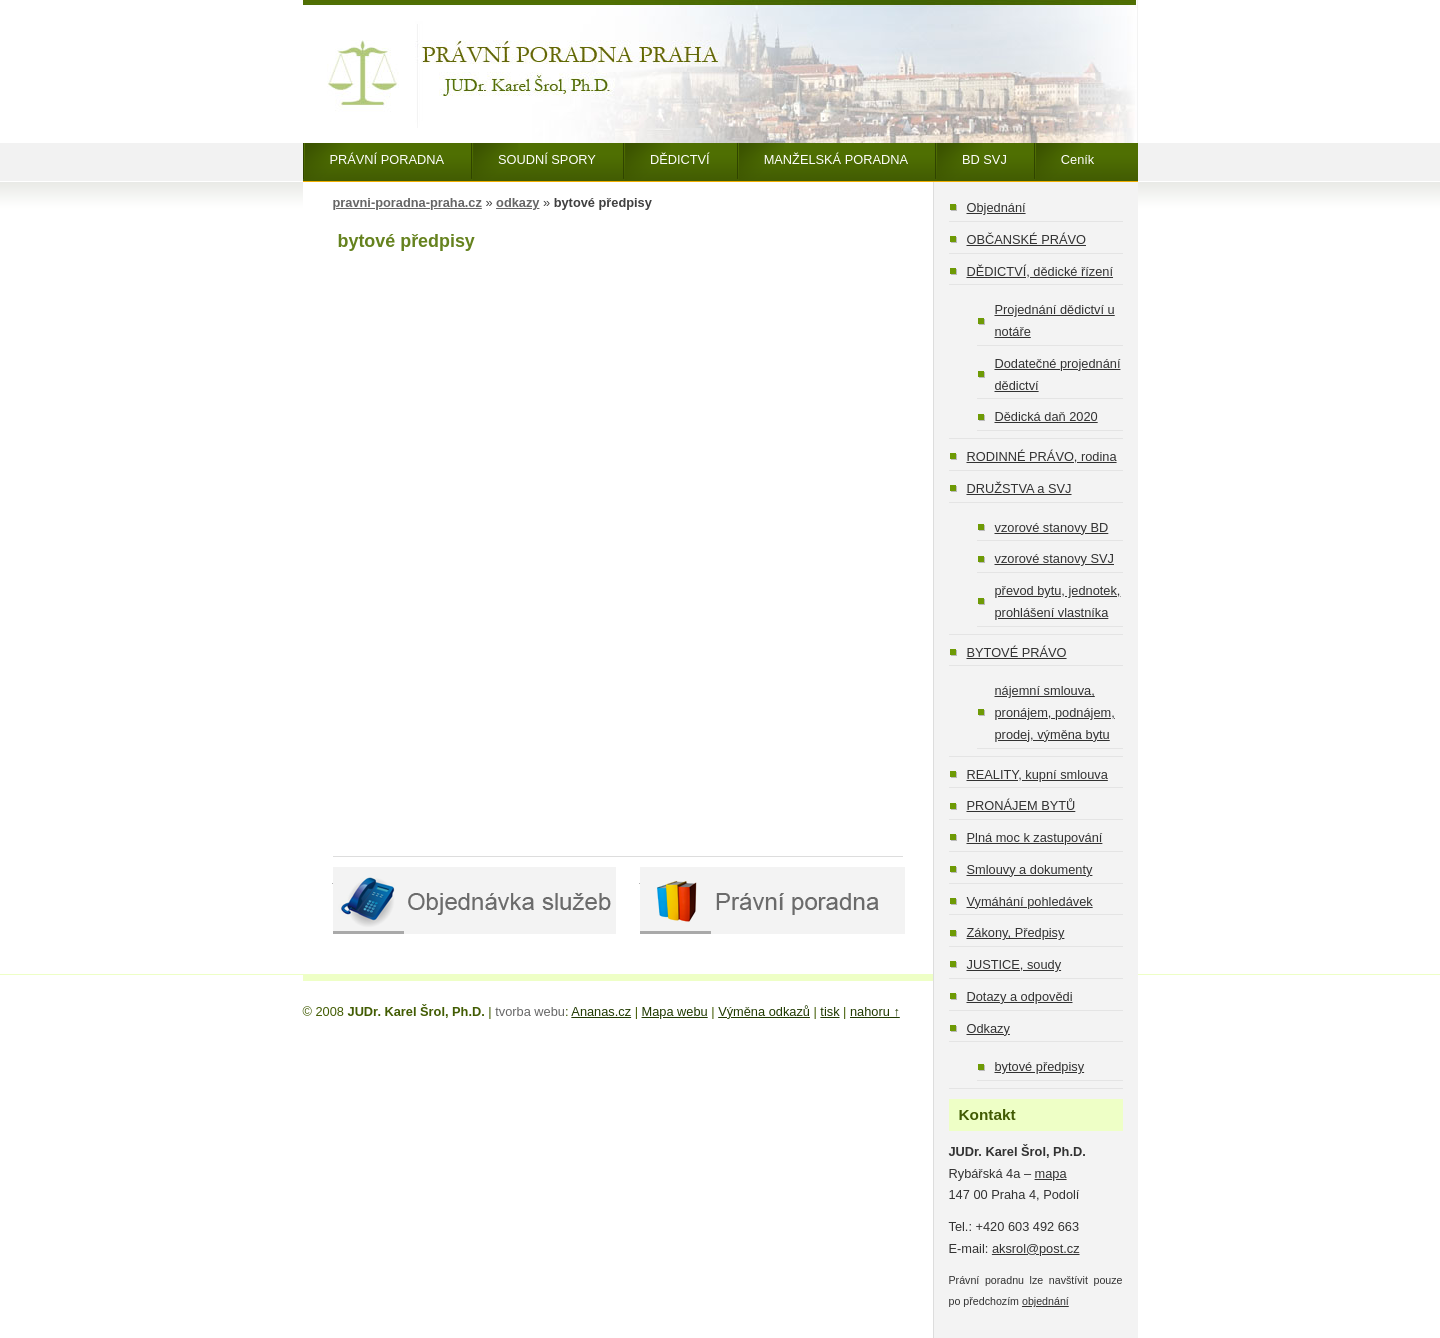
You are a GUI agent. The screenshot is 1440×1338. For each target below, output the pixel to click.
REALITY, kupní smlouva (1037, 774)
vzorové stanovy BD (1052, 527)
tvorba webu (530, 1011)
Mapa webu (675, 1011)
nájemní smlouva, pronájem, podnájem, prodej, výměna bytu (1055, 712)
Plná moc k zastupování (1035, 837)
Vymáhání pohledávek (1030, 901)
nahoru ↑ (875, 1011)
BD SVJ (984, 159)
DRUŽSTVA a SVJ (1019, 488)
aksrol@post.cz (1036, 1248)
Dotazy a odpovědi (1020, 996)
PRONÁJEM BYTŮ (1021, 805)
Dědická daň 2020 (1046, 416)
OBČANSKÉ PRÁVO (1026, 239)
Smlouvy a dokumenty (1030, 869)
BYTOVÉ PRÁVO (1017, 652)
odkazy (517, 202)
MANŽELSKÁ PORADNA (836, 159)
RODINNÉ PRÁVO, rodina (1042, 456)
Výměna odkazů (764, 1011)
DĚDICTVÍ (680, 159)
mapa (1051, 1173)
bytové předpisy (1040, 1066)
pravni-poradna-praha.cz (407, 202)
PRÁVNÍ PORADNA (387, 159)
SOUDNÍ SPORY (547, 159)
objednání (1045, 1301)
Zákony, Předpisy (1016, 932)
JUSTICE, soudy (1014, 964)
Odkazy (988, 1028)
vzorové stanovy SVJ (1055, 558)
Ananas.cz (601, 1011)
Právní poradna (772, 900)
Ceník (1077, 159)
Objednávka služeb (474, 900)
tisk (829, 1011)
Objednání (996, 207)
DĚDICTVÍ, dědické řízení (1040, 271)
